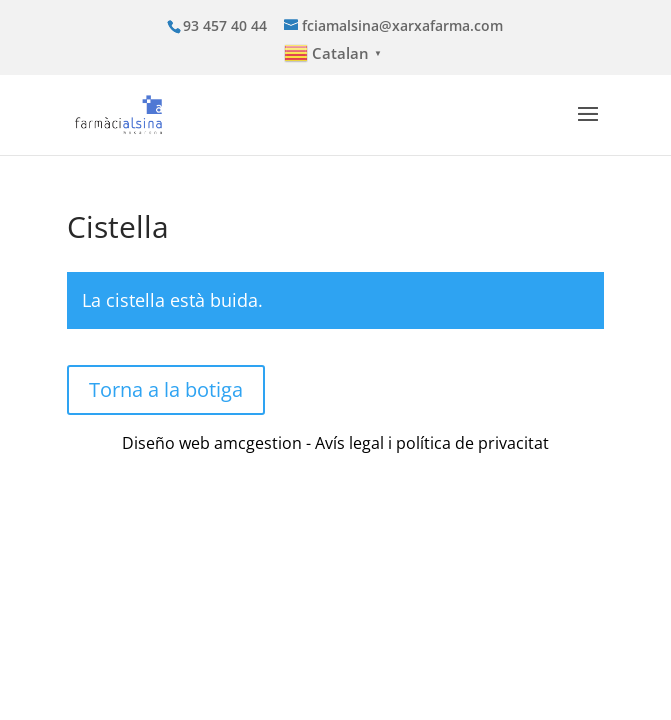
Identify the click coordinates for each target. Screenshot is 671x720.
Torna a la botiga (166, 389)
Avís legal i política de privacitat (432, 443)
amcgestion (258, 443)
